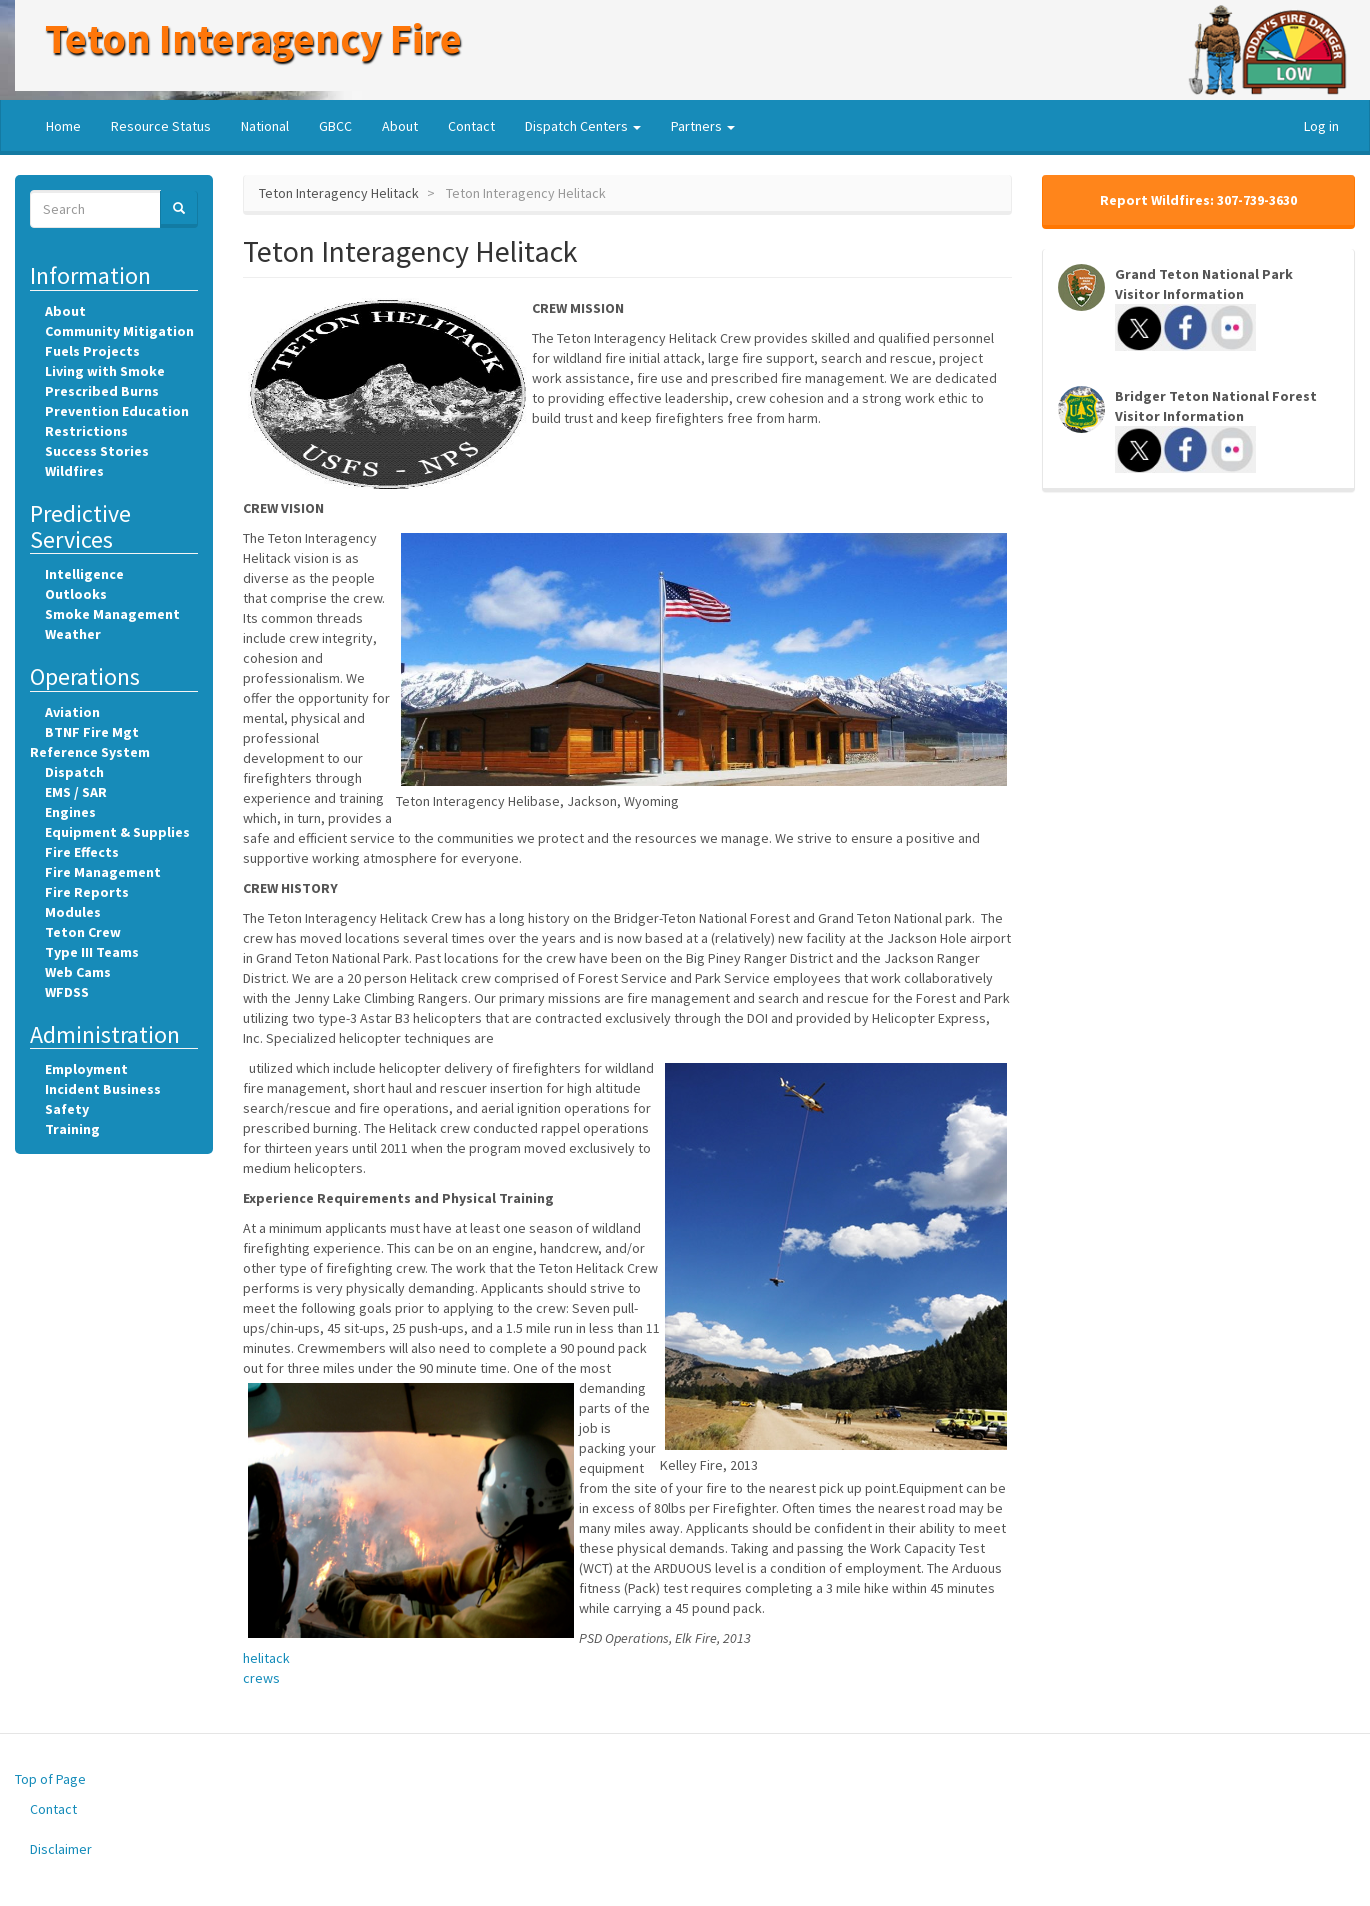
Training (72, 1129)
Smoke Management (112, 614)
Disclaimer (61, 1849)
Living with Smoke (105, 371)
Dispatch (74, 772)
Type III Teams (92, 952)
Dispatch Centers (583, 126)
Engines (70, 812)
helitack (266, 1658)
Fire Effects (82, 852)
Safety (67, 1109)
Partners (703, 126)
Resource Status (161, 126)
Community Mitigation (119, 331)
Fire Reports (87, 892)
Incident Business (103, 1089)
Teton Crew (83, 932)
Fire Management (103, 872)
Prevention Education (117, 411)
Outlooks (76, 594)
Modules (73, 912)
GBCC (335, 126)
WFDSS (67, 992)
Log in (1321, 126)
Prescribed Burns (102, 391)
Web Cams (78, 972)
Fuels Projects (92, 351)
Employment (86, 1069)
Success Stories (97, 451)
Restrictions (86, 431)
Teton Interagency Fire (253, 38)
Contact (471, 126)
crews (261, 1678)
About (400, 126)
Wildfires (74, 471)
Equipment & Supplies (117, 832)
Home (63, 126)
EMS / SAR (76, 792)
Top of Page (50, 1779)
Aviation (72, 712)
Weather (73, 634)
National (265, 126)
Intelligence (84, 574)
